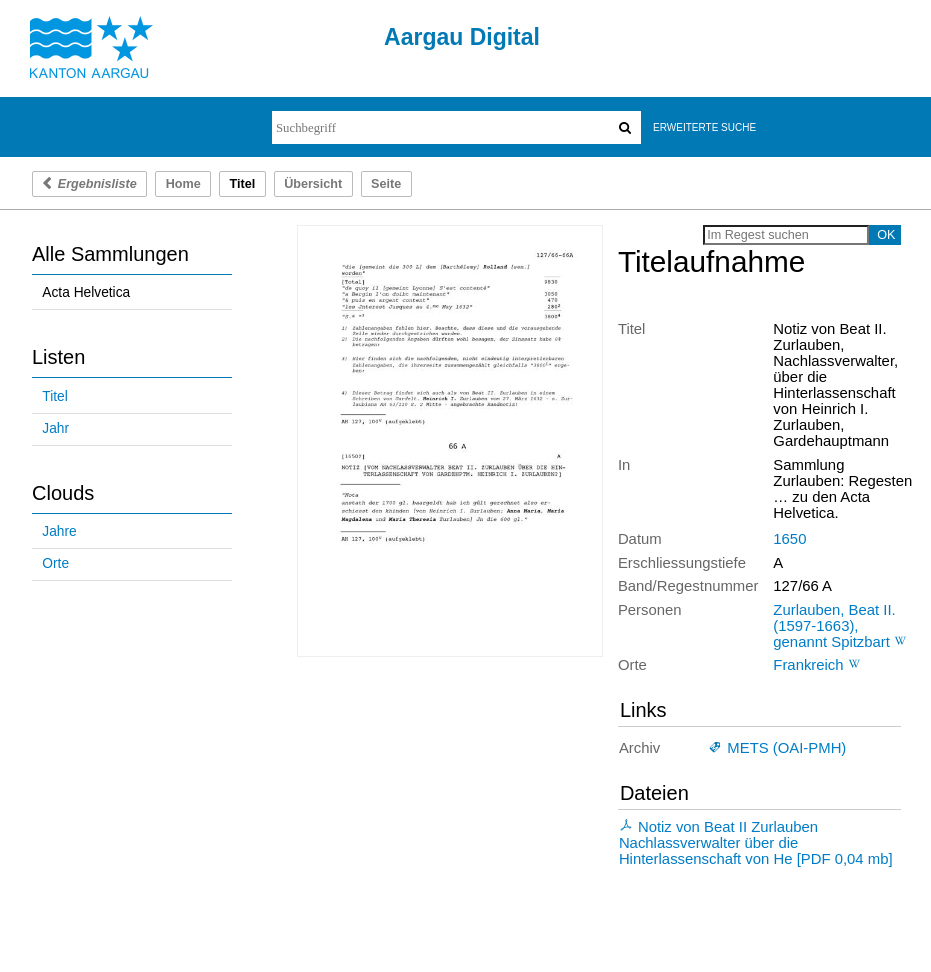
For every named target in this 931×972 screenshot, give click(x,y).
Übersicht (313, 184)
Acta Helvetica (86, 292)
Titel (54, 396)
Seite (386, 184)
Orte (55, 563)
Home (183, 184)
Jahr (55, 428)
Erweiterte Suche (704, 127)
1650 (789, 539)
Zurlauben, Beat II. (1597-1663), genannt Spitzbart (834, 626)
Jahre (59, 531)
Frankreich (808, 665)
